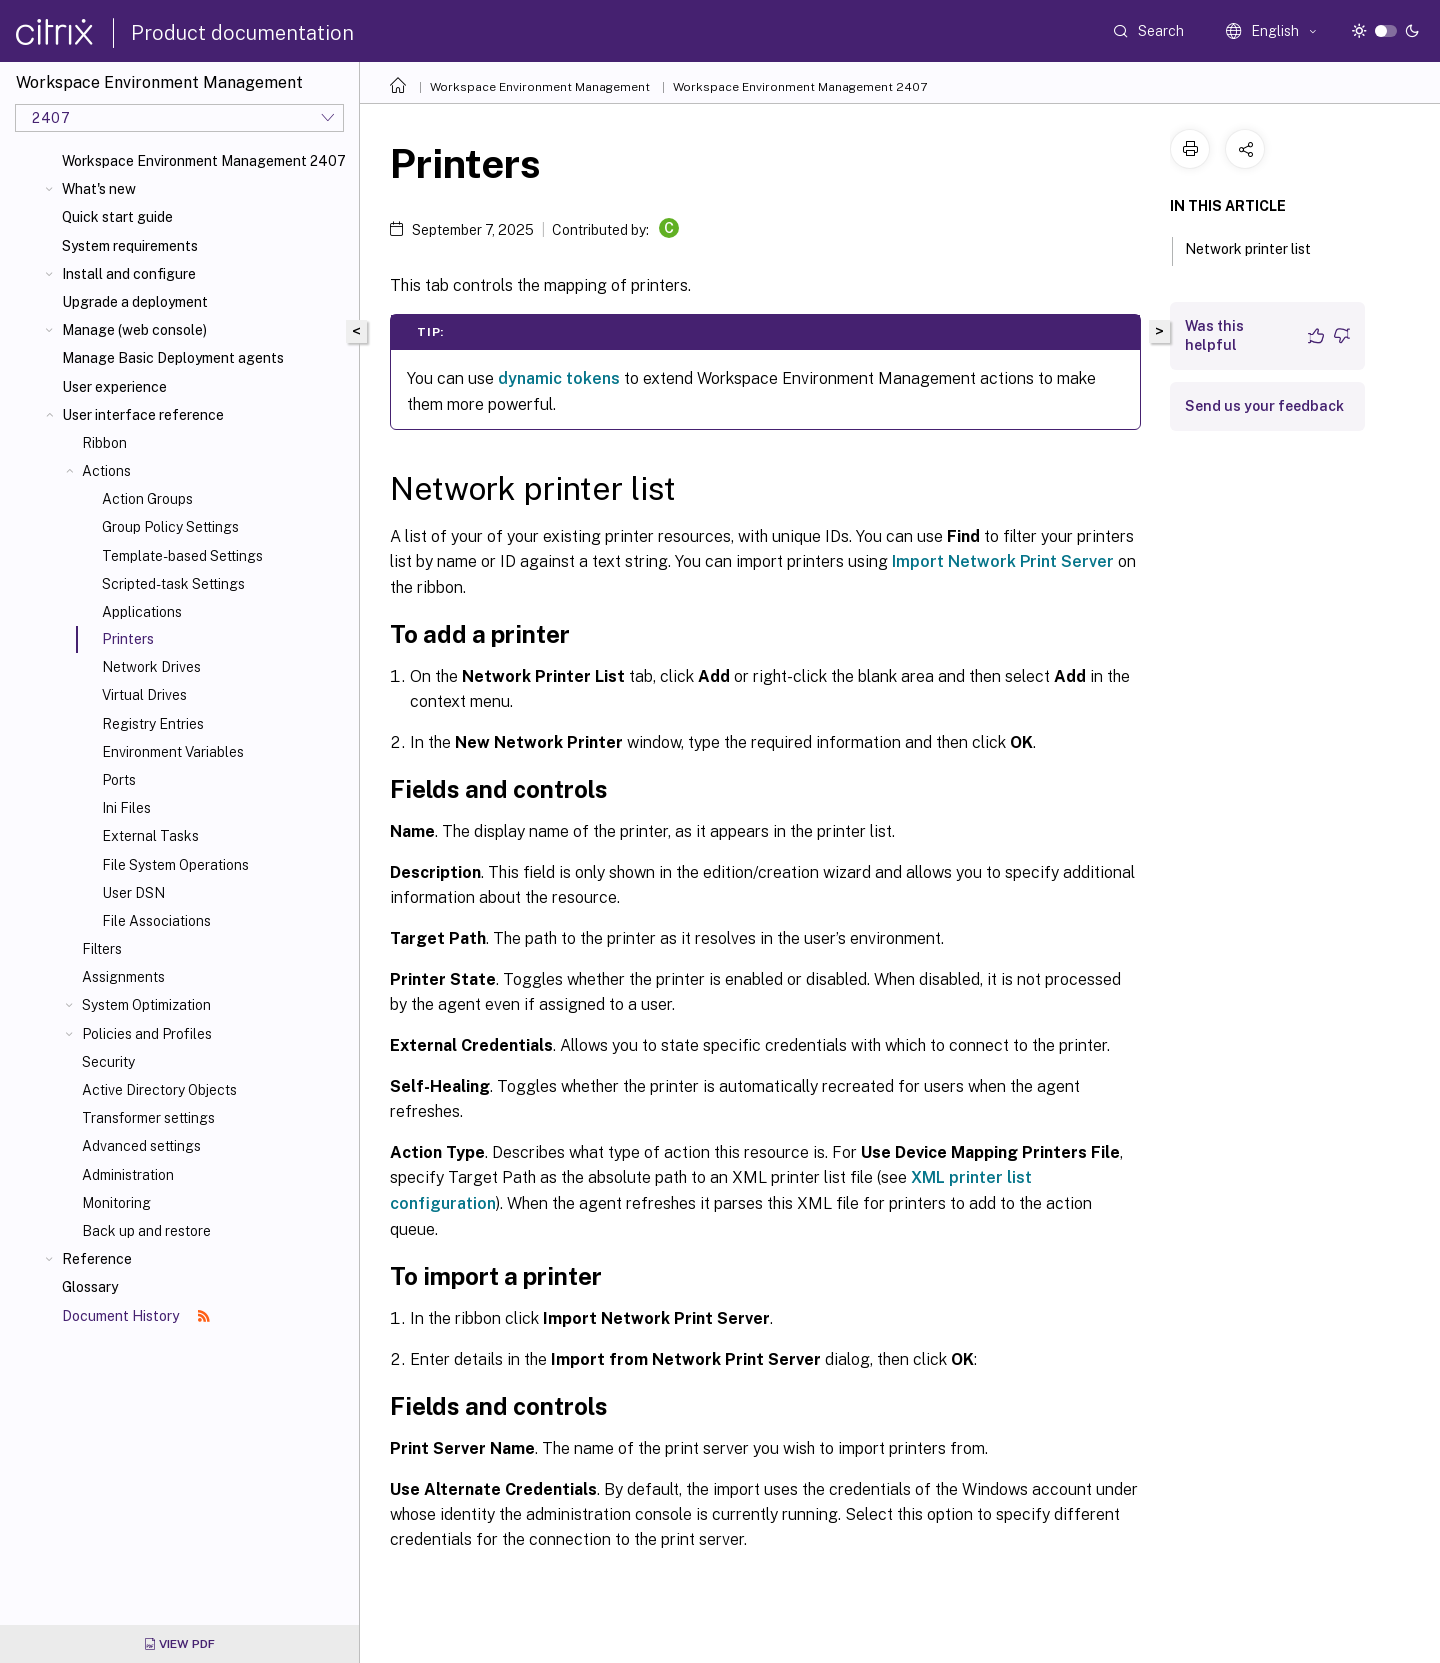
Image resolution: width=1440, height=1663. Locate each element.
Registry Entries (153, 724)
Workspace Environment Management (540, 87)
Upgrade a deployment (135, 302)
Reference (97, 1259)
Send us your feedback (1264, 406)
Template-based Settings (182, 556)
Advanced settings (141, 1146)
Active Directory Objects (159, 1090)
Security (108, 1062)
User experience (114, 387)
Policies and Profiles (147, 1034)
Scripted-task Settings (173, 584)
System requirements (130, 246)
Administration (128, 1175)
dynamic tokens (559, 378)
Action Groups (147, 499)
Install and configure (129, 274)
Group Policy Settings (170, 527)
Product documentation (242, 33)
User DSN (133, 893)
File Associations (156, 921)
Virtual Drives (144, 695)
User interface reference (143, 415)
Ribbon (104, 443)
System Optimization (146, 1005)
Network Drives (151, 667)
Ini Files (126, 808)
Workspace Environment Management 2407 (204, 161)
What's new (99, 189)
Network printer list (1259, 247)
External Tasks (150, 836)
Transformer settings (148, 1118)
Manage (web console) (134, 330)
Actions (106, 471)
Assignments (123, 977)
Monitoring (116, 1203)
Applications (142, 612)
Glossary (90, 1287)
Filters (102, 949)
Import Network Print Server (1003, 561)
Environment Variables (173, 752)
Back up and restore (146, 1231)
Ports (119, 780)
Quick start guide (117, 217)
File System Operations (175, 865)
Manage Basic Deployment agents (173, 358)
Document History (136, 1316)
